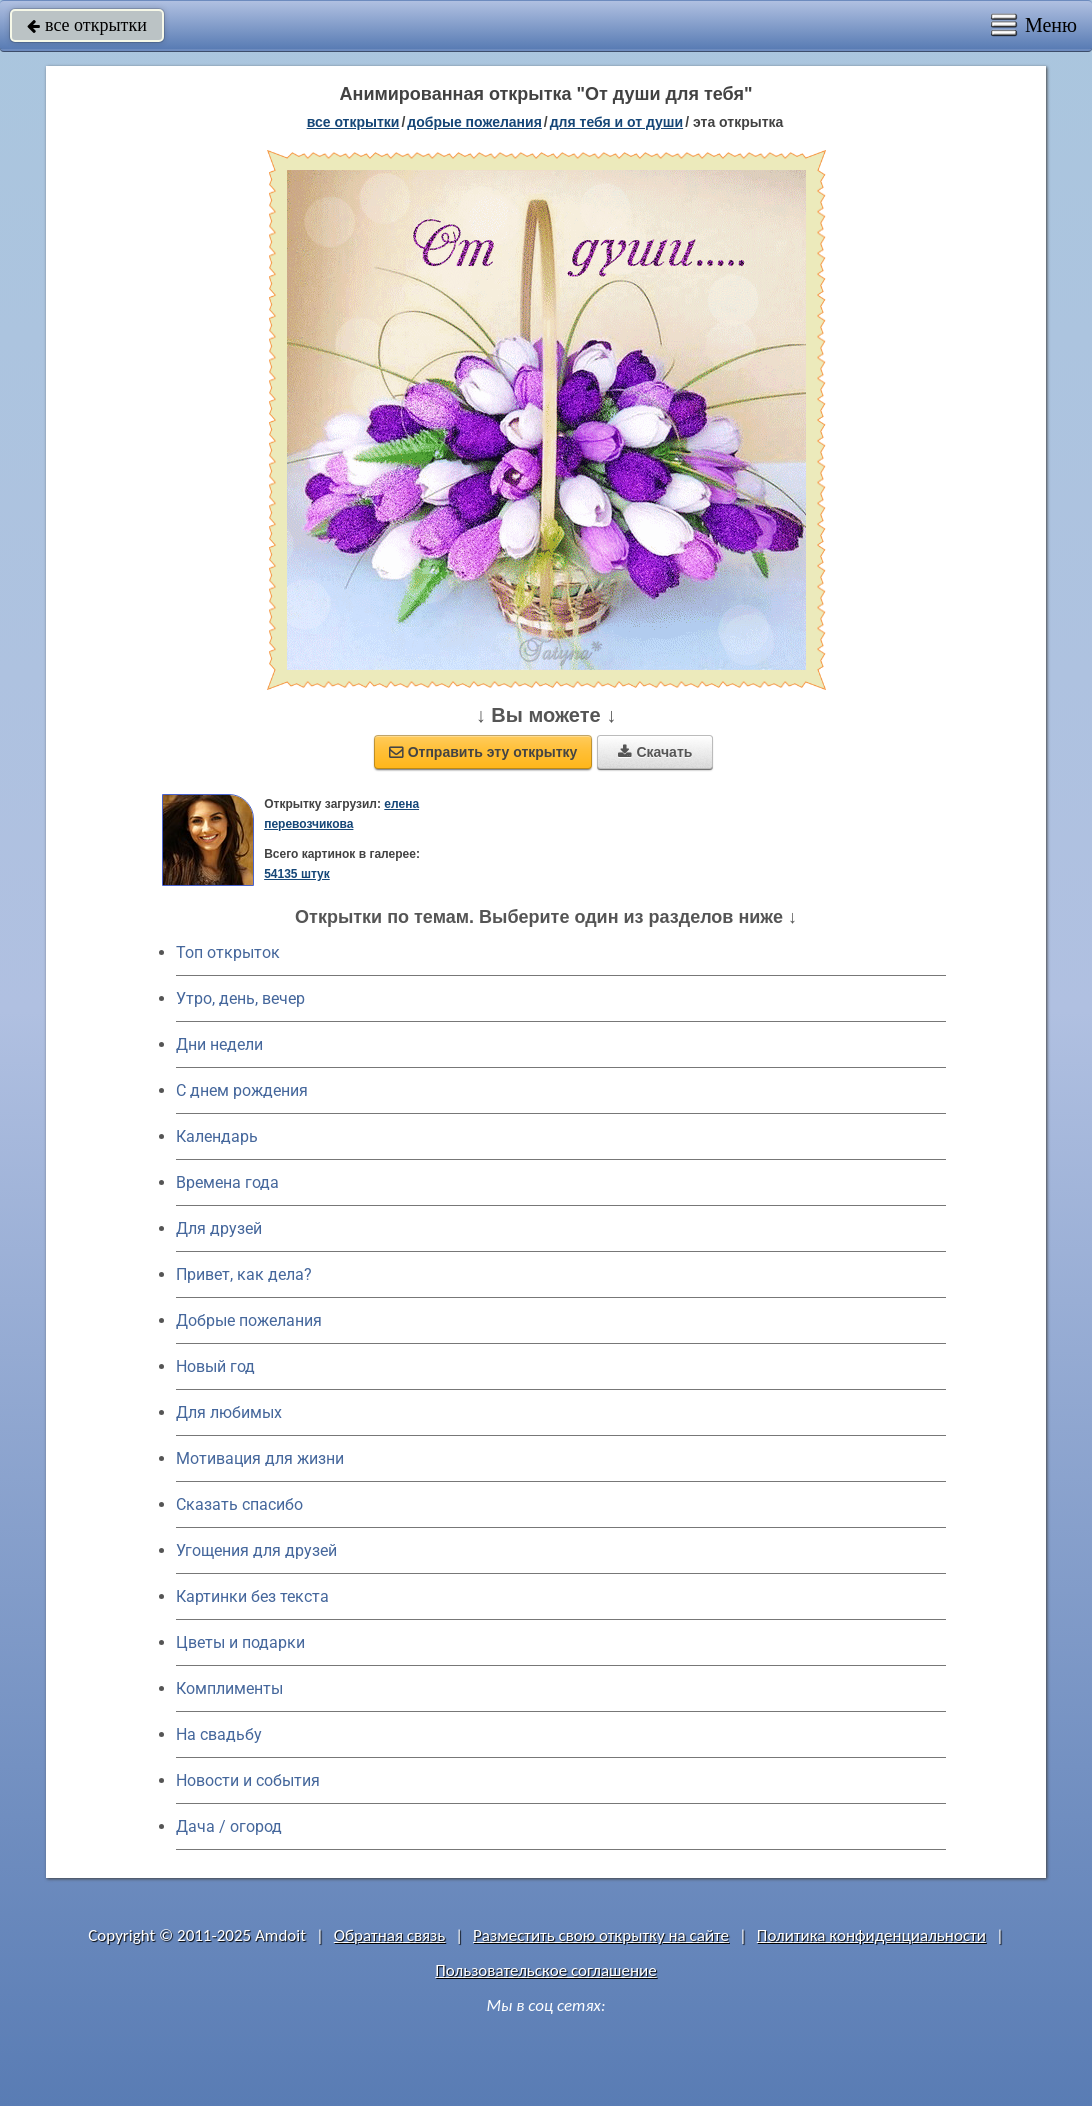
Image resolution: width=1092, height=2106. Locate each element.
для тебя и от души (616, 122)
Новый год (215, 1366)
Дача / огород (229, 1826)
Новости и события (248, 1780)
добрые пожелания (474, 122)
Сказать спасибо (239, 1504)
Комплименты (229, 1688)
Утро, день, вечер (240, 998)
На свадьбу (219, 1734)
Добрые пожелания (249, 1320)
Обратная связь (390, 1935)
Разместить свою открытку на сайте (601, 1935)
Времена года (227, 1182)
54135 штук (297, 874)
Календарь (217, 1136)
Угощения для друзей (256, 1550)
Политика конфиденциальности (871, 1935)
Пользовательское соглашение (545, 1970)
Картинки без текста (252, 1596)
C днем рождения (242, 1090)
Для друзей (219, 1228)
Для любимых (229, 1412)
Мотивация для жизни (260, 1458)
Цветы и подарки (240, 1642)
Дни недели (219, 1044)
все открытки (87, 25)
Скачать (655, 752)
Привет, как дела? (244, 1274)
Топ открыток (228, 952)
